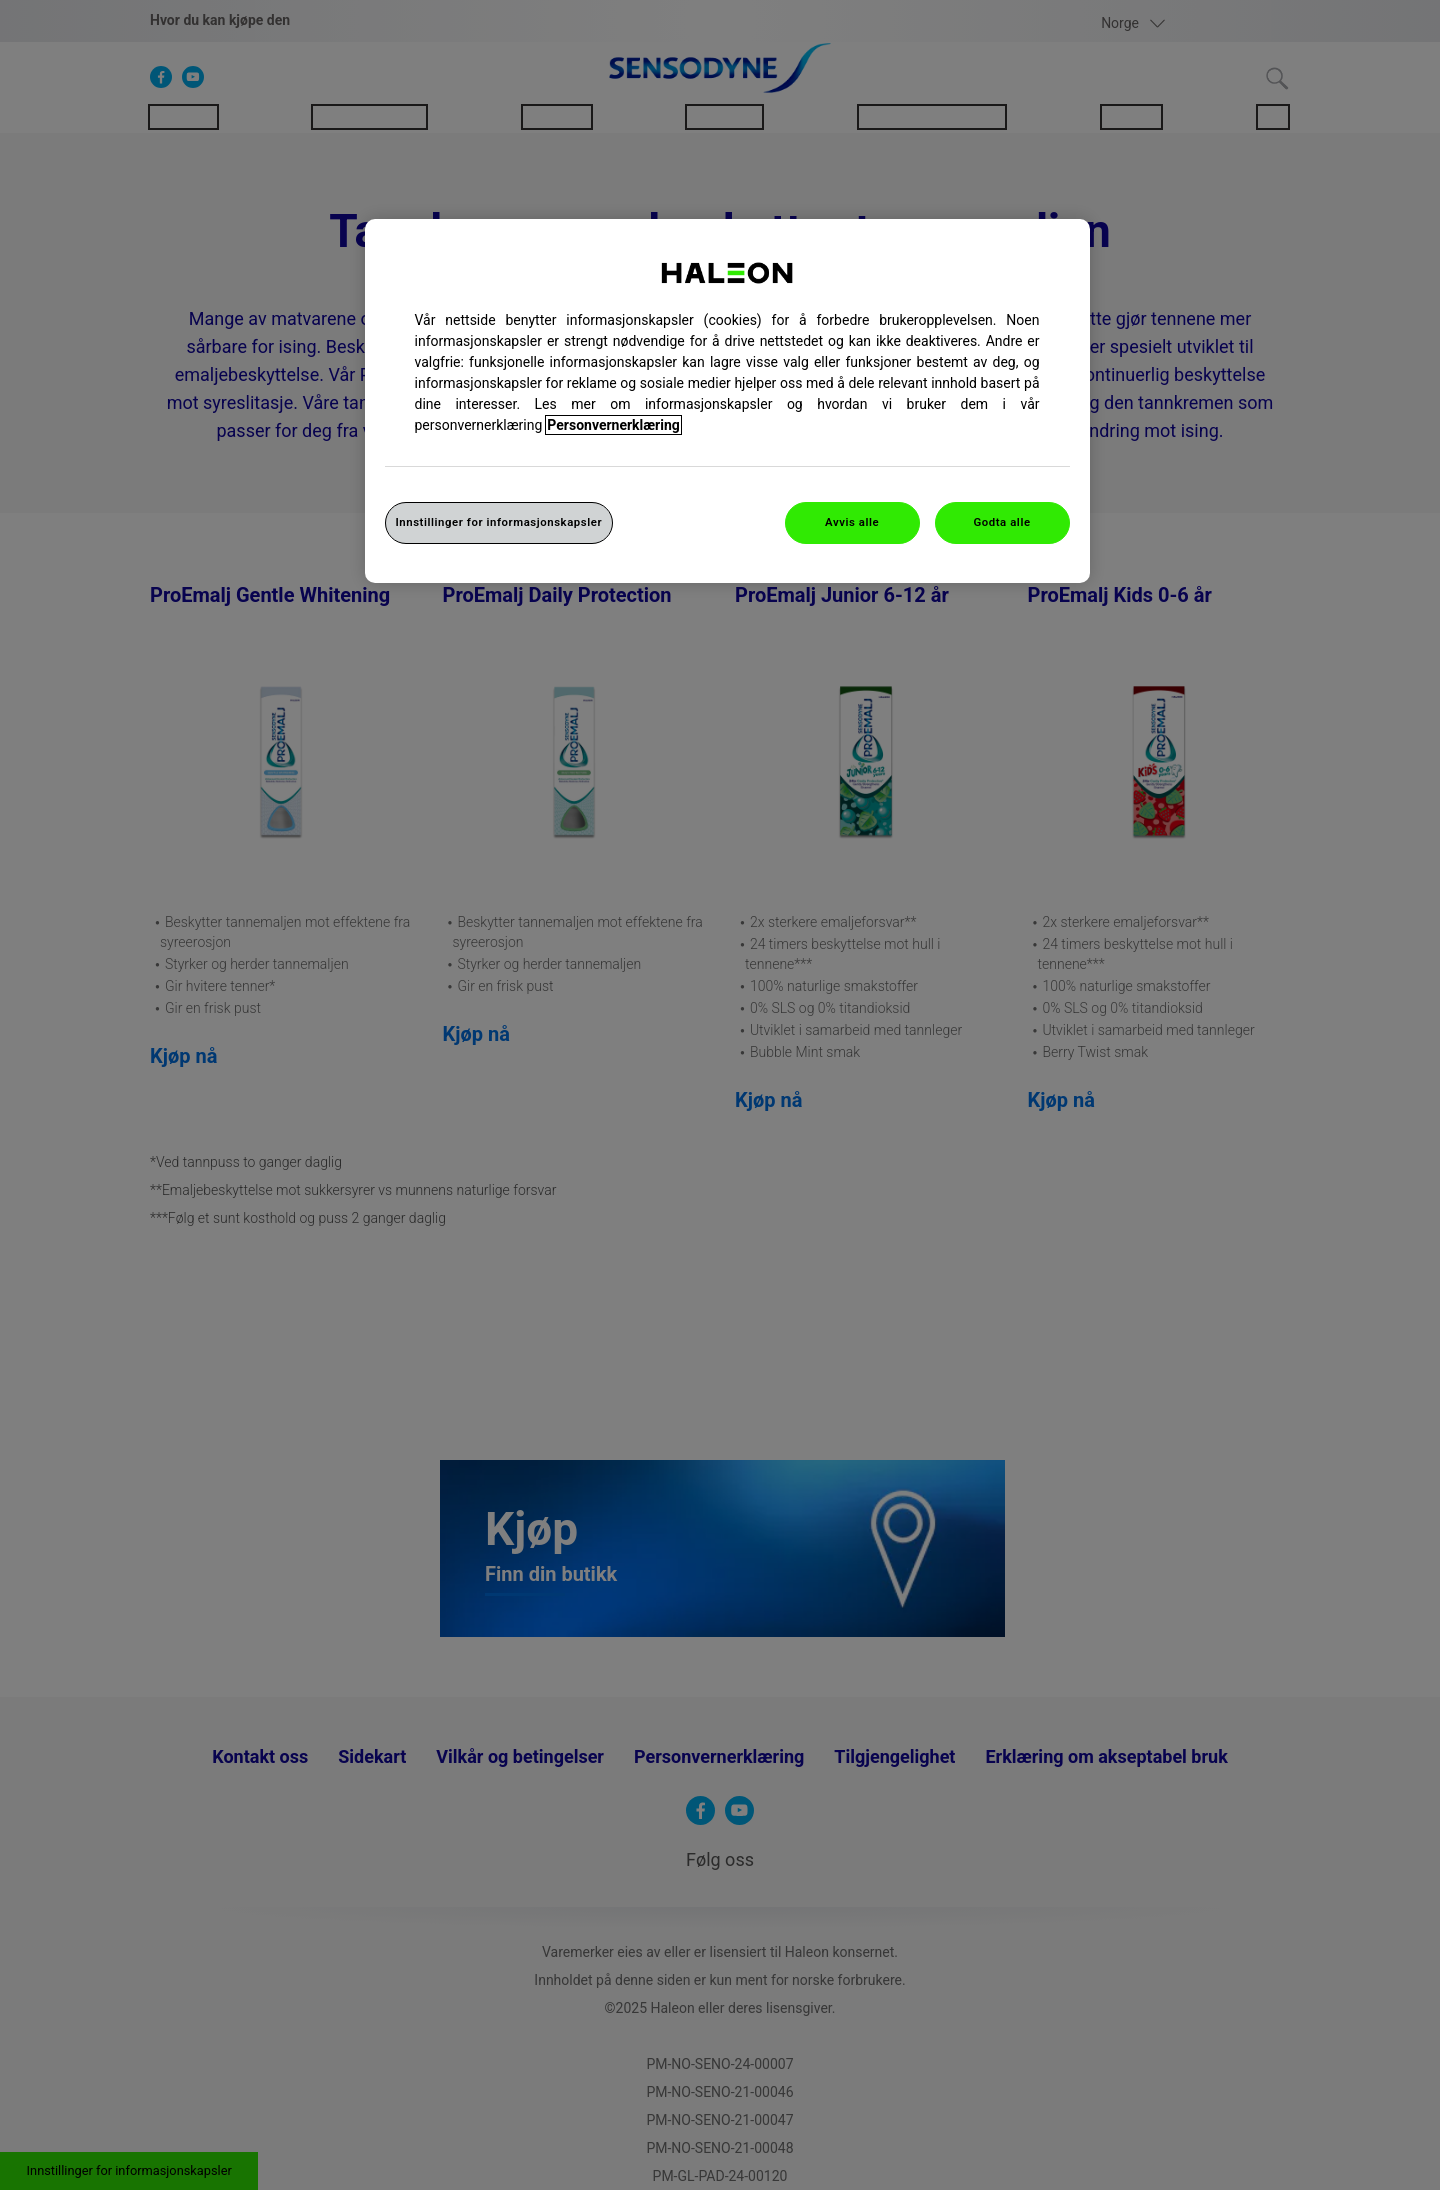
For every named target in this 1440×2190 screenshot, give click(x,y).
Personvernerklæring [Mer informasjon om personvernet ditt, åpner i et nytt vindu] (613, 425)
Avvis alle (852, 522)
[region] (727, 401)
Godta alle (1001, 522)
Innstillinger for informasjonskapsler (499, 522)
